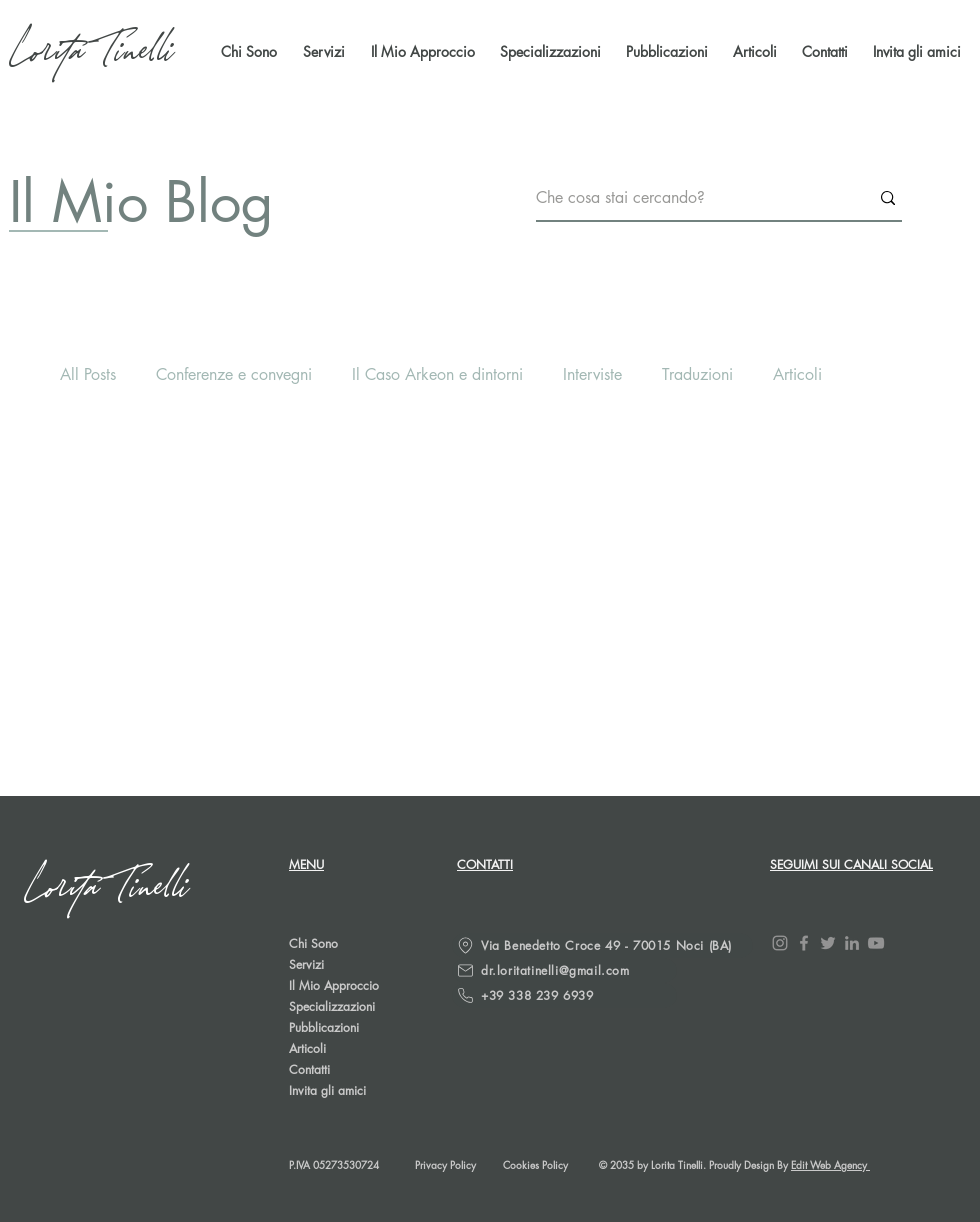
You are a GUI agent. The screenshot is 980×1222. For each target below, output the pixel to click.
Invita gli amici (327, 1090)
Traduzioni (697, 374)
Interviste (592, 374)
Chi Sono (313, 943)
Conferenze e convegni (234, 374)
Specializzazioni (332, 1006)
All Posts (88, 374)
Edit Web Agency (830, 1164)
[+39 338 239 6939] (564, 995)
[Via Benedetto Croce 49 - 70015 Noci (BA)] (602, 945)
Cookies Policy (535, 1164)
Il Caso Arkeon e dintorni (437, 374)
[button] (664, 52)
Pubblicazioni (324, 1027)
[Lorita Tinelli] (94, 52)
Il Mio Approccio (334, 985)
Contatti (309, 1069)
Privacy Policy (445, 1164)
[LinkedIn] (852, 943)
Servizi (306, 964)
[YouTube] (876, 943)
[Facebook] (804, 943)
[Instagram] (780, 943)
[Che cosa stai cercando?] (687, 198)
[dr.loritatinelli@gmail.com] (564, 970)
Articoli (797, 374)
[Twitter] (828, 943)
